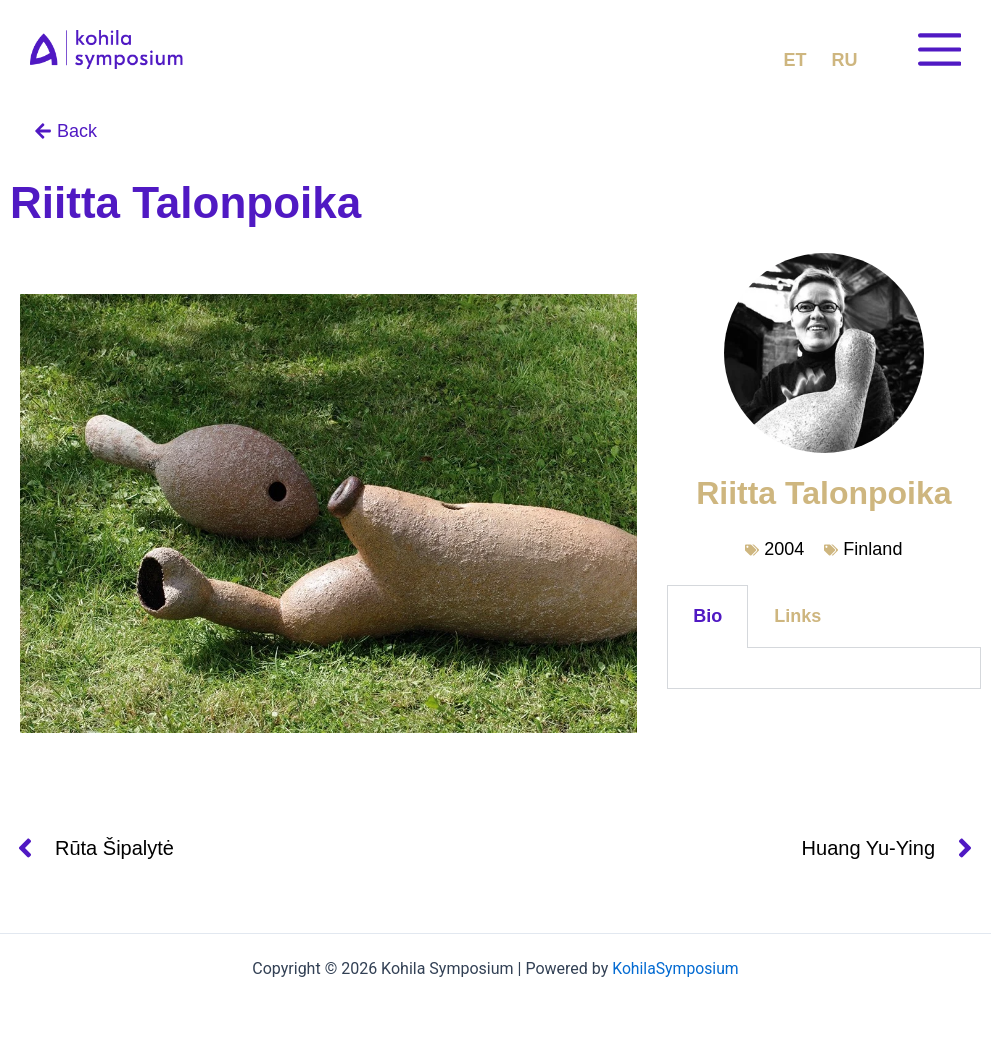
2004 (784, 549)
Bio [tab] (707, 616)
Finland (872, 549)
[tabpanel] (823, 668)
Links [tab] (797, 616)
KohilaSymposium (675, 968)
